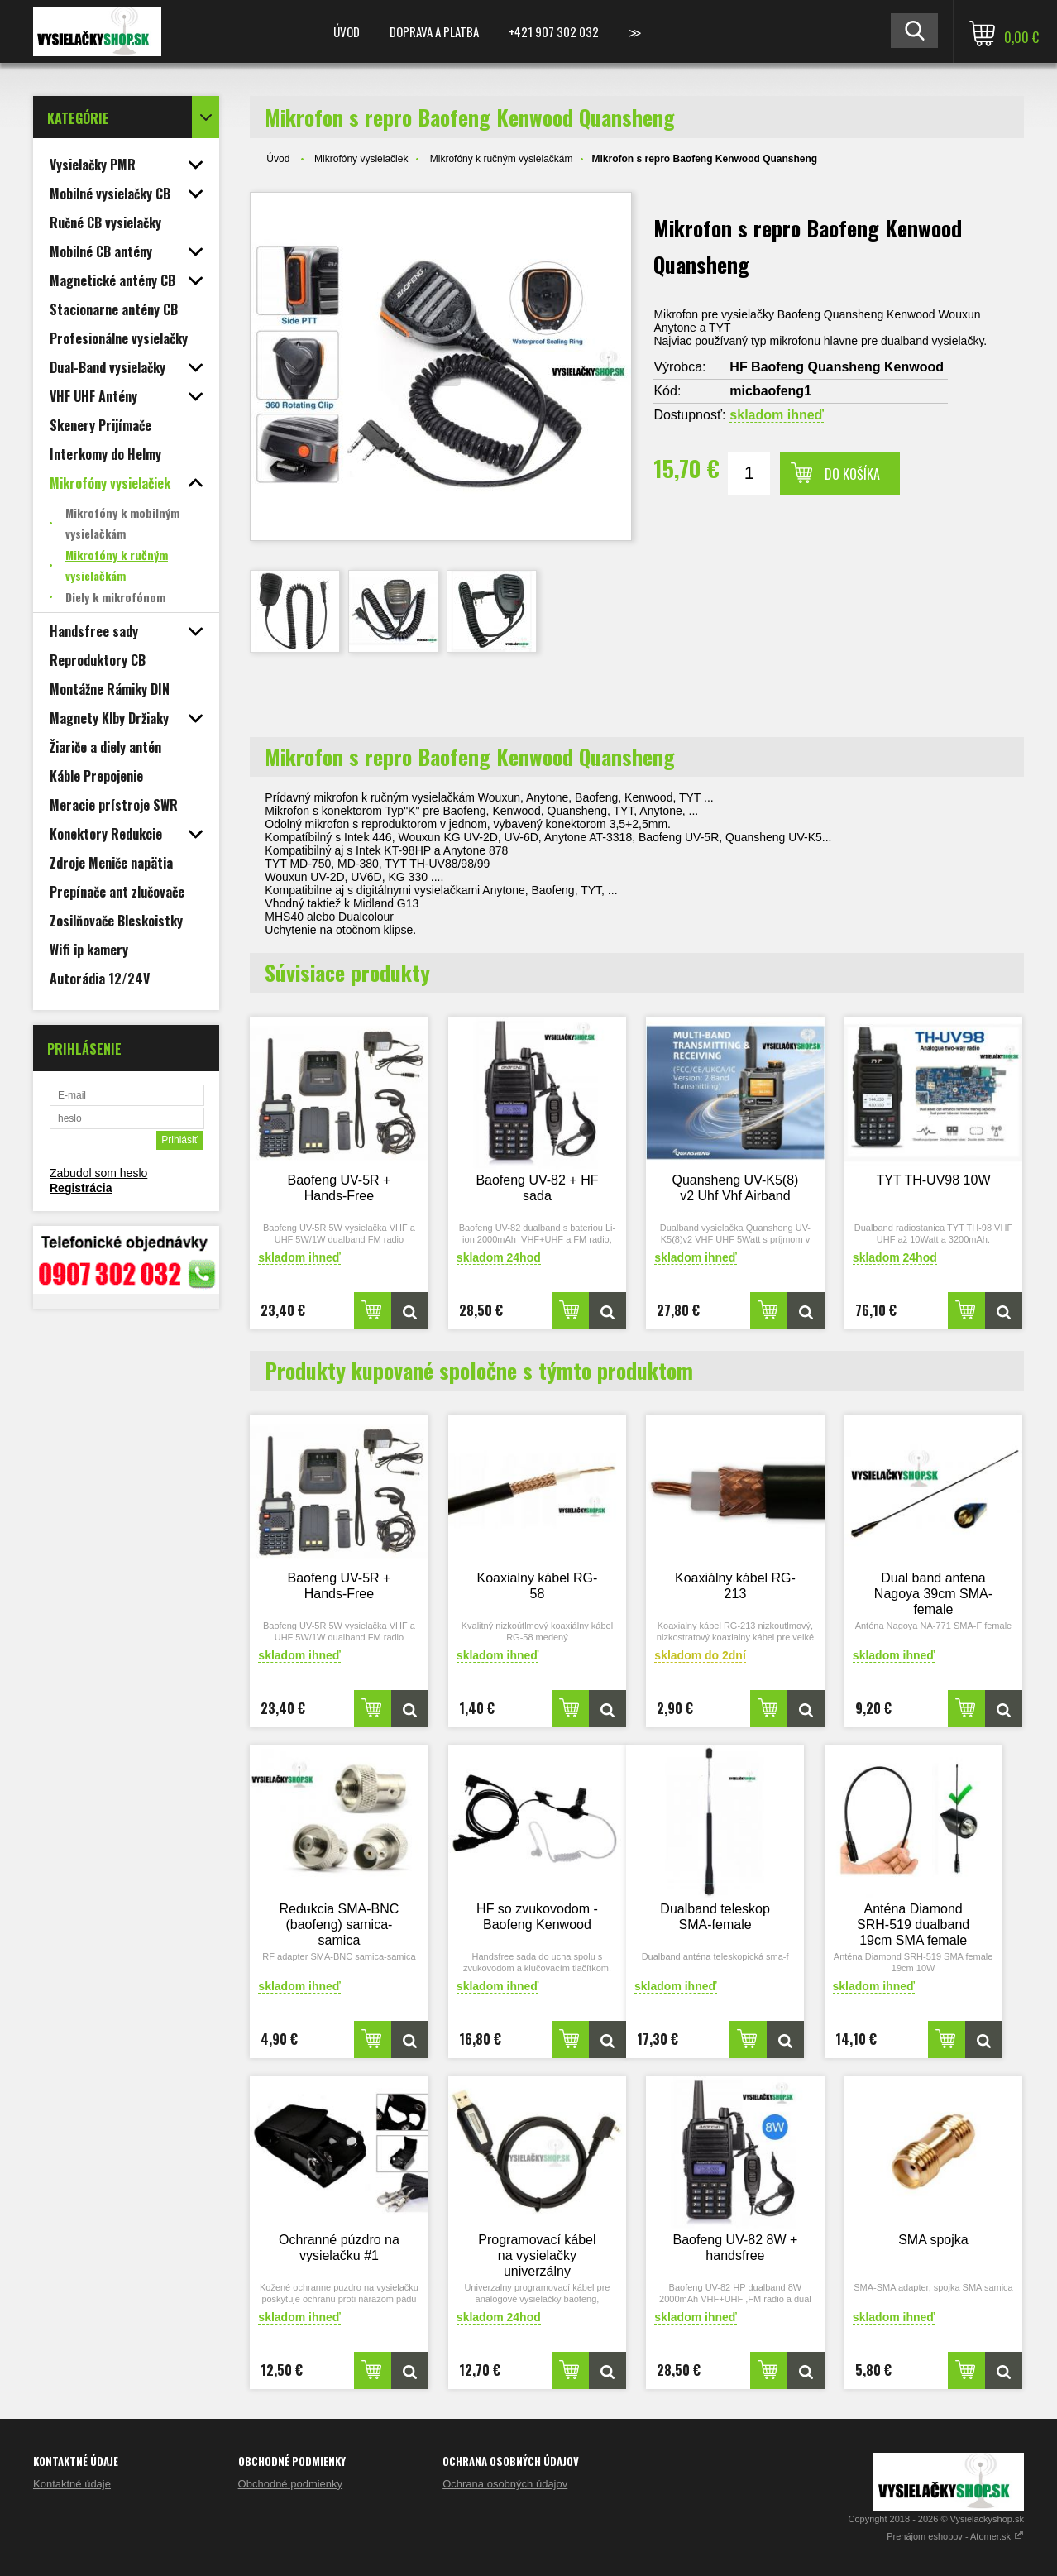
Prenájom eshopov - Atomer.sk (955, 2536)
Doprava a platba (434, 31)
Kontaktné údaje (72, 2484)
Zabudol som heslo (98, 1173)
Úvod (346, 31)
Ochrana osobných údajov (504, 2484)
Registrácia (81, 1188)
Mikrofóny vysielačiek (361, 159)
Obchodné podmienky (290, 2484)
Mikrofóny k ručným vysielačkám (501, 159)
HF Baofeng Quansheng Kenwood (836, 367)
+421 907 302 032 (554, 31)
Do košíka (852, 474)
